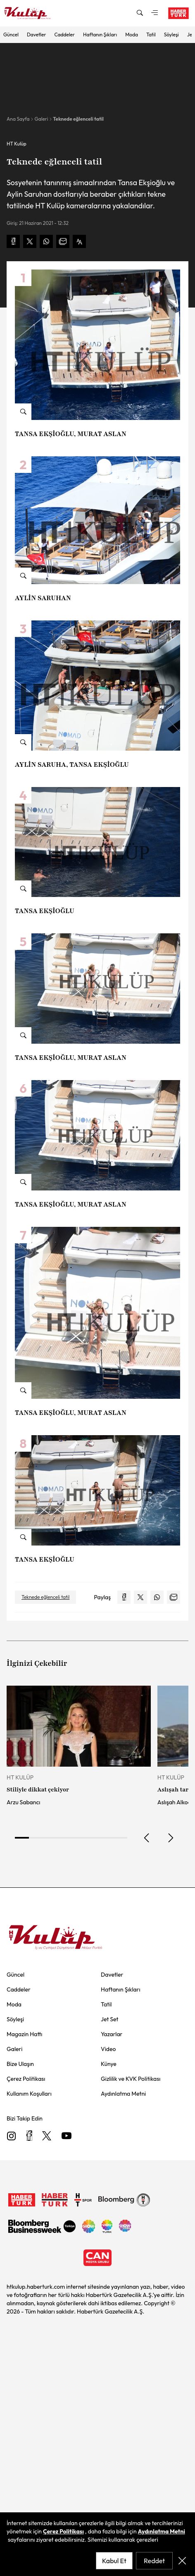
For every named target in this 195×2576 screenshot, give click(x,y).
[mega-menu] (154, 13)
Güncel (11, 34)
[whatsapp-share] (46, 241)
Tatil (151, 34)
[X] (47, 2136)
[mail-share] (62, 241)
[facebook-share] (13, 241)
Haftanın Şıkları (100, 34)
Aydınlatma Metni (161, 2531)
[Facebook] (29, 2136)
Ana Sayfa (18, 119)
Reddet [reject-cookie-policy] (154, 2561)
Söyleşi (171, 34)
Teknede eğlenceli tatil (78, 119)
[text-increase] (79, 241)
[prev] (147, 1838)
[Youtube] (66, 2136)
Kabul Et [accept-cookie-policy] (114, 2561)
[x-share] (29, 241)
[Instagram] (12, 2136)
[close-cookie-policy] (182, 2560)
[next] (170, 1838)
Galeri (41, 119)
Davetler (36, 34)
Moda (131, 34)
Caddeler (65, 34)
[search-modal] (140, 13)
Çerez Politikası (63, 2531)
